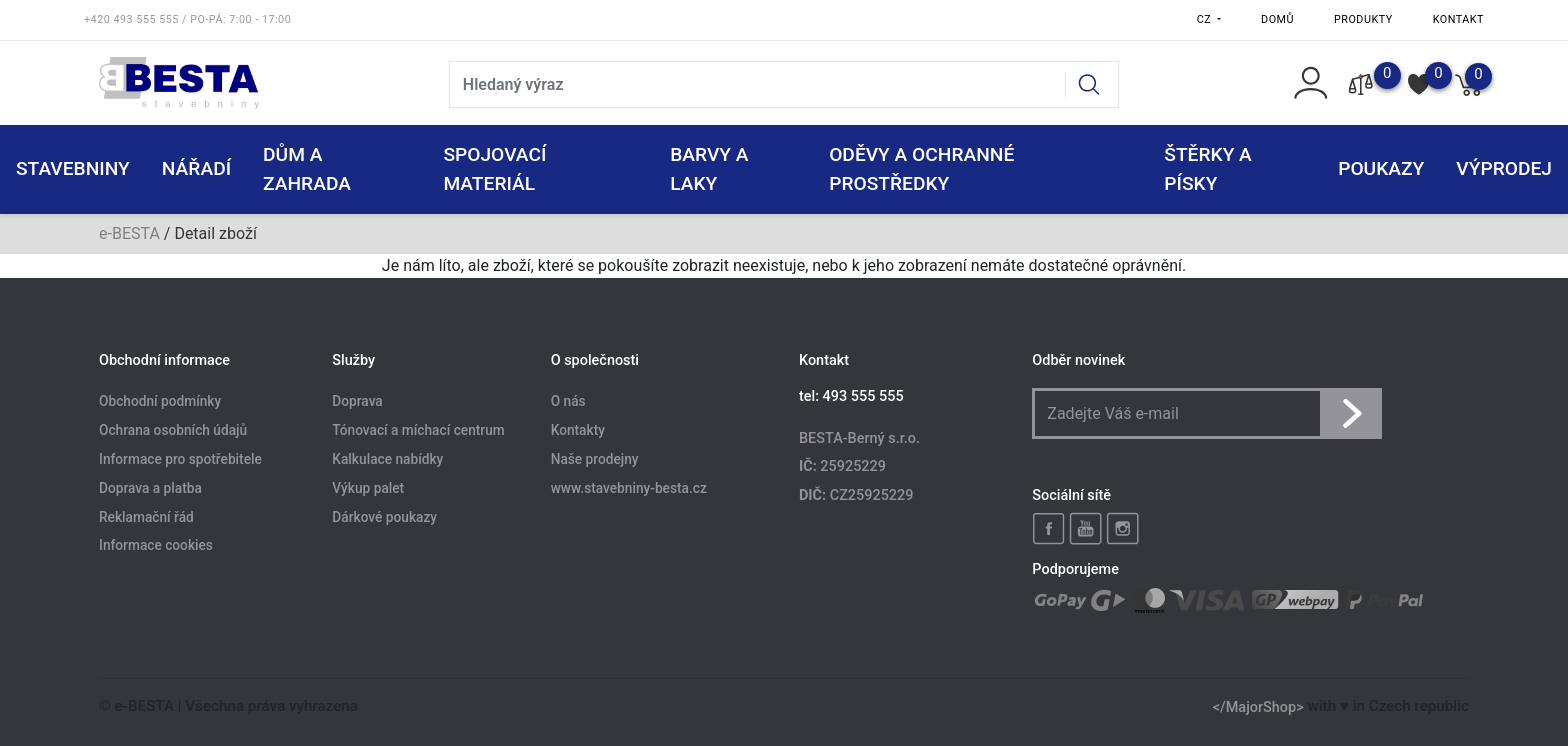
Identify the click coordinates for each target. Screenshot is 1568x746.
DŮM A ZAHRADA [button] (307, 169)
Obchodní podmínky (160, 402)
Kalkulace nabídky (387, 459)
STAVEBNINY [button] (73, 168)
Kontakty (578, 430)
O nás (568, 402)
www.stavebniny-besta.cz (629, 488)
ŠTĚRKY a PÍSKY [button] (1208, 169)
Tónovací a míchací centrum (418, 430)
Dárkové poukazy (384, 517)
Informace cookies (156, 546)
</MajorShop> (1258, 706)
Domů (1277, 19)
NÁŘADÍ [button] (196, 168)
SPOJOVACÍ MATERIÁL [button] (494, 169)
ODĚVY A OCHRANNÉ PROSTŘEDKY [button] (921, 169)
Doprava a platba (150, 488)
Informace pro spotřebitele (180, 459)
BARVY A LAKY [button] (709, 169)
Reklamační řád (146, 517)
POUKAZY (1381, 168)
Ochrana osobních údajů (173, 430)
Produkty (1363, 19)
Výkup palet (368, 488)
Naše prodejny (595, 459)
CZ (1206, 19)
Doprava (357, 402)
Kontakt (1458, 19)
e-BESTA (129, 233)
